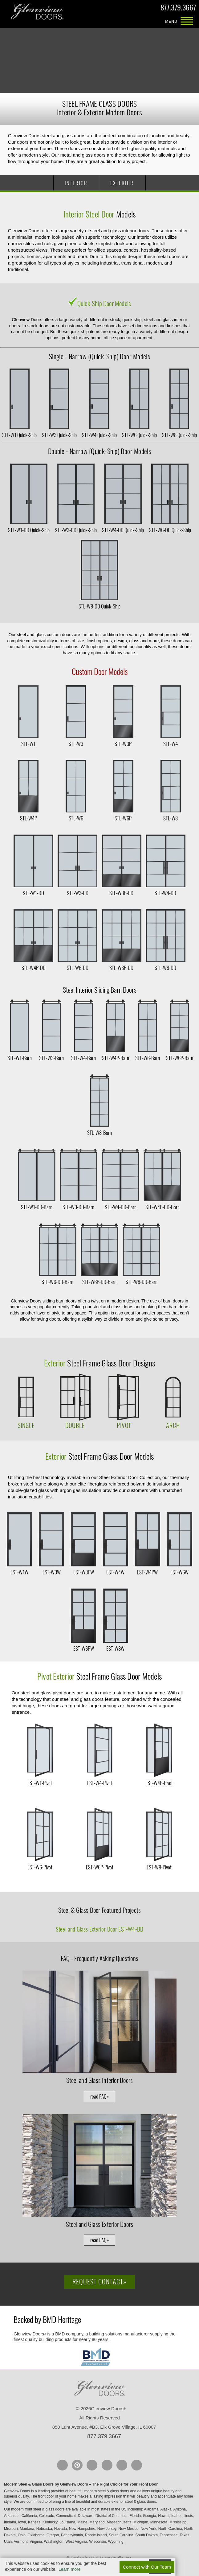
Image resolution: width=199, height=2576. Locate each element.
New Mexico (129, 2528)
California (30, 2516)
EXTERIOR (122, 183)
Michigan (141, 2522)
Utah (8, 2541)
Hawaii (164, 2516)
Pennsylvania (72, 2535)
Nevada (61, 2528)
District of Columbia (111, 2516)
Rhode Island (96, 2535)
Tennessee (169, 2535)
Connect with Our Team (147, 2567)
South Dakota (147, 2535)
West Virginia (76, 2541)
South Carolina (121, 2535)
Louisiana (67, 2522)
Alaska (166, 2509)
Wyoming (116, 2541)
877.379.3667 (178, 8)
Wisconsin (98, 2541)
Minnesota (159, 2522)
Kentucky (51, 2522)
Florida (136, 2516)
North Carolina (170, 2528)
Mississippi (178, 2522)
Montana (27, 2528)
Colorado (47, 2516)
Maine (82, 2522)
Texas (185, 2535)
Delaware (86, 2516)
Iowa (22, 2522)
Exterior (55, 1363)
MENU (187, 21)
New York (148, 2528)
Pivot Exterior (56, 1676)
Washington (54, 2541)
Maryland (97, 2522)
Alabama (152, 2509)
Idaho (176, 2516)
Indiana (10, 2522)
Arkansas (12, 2516)
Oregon (53, 2535)
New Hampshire (82, 2528)
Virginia (36, 2541)
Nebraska (44, 2528)
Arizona (180, 2509)
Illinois (188, 2516)
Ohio (22, 2535)
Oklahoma (37, 2535)
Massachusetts (119, 2522)
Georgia (150, 2516)
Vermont (21, 2541)
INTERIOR (76, 183)
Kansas (34, 2522)
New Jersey (107, 2528)
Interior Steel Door (89, 214)
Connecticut (66, 2516)
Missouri (11, 2528)
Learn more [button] (70, 2569)
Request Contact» (99, 2281)
